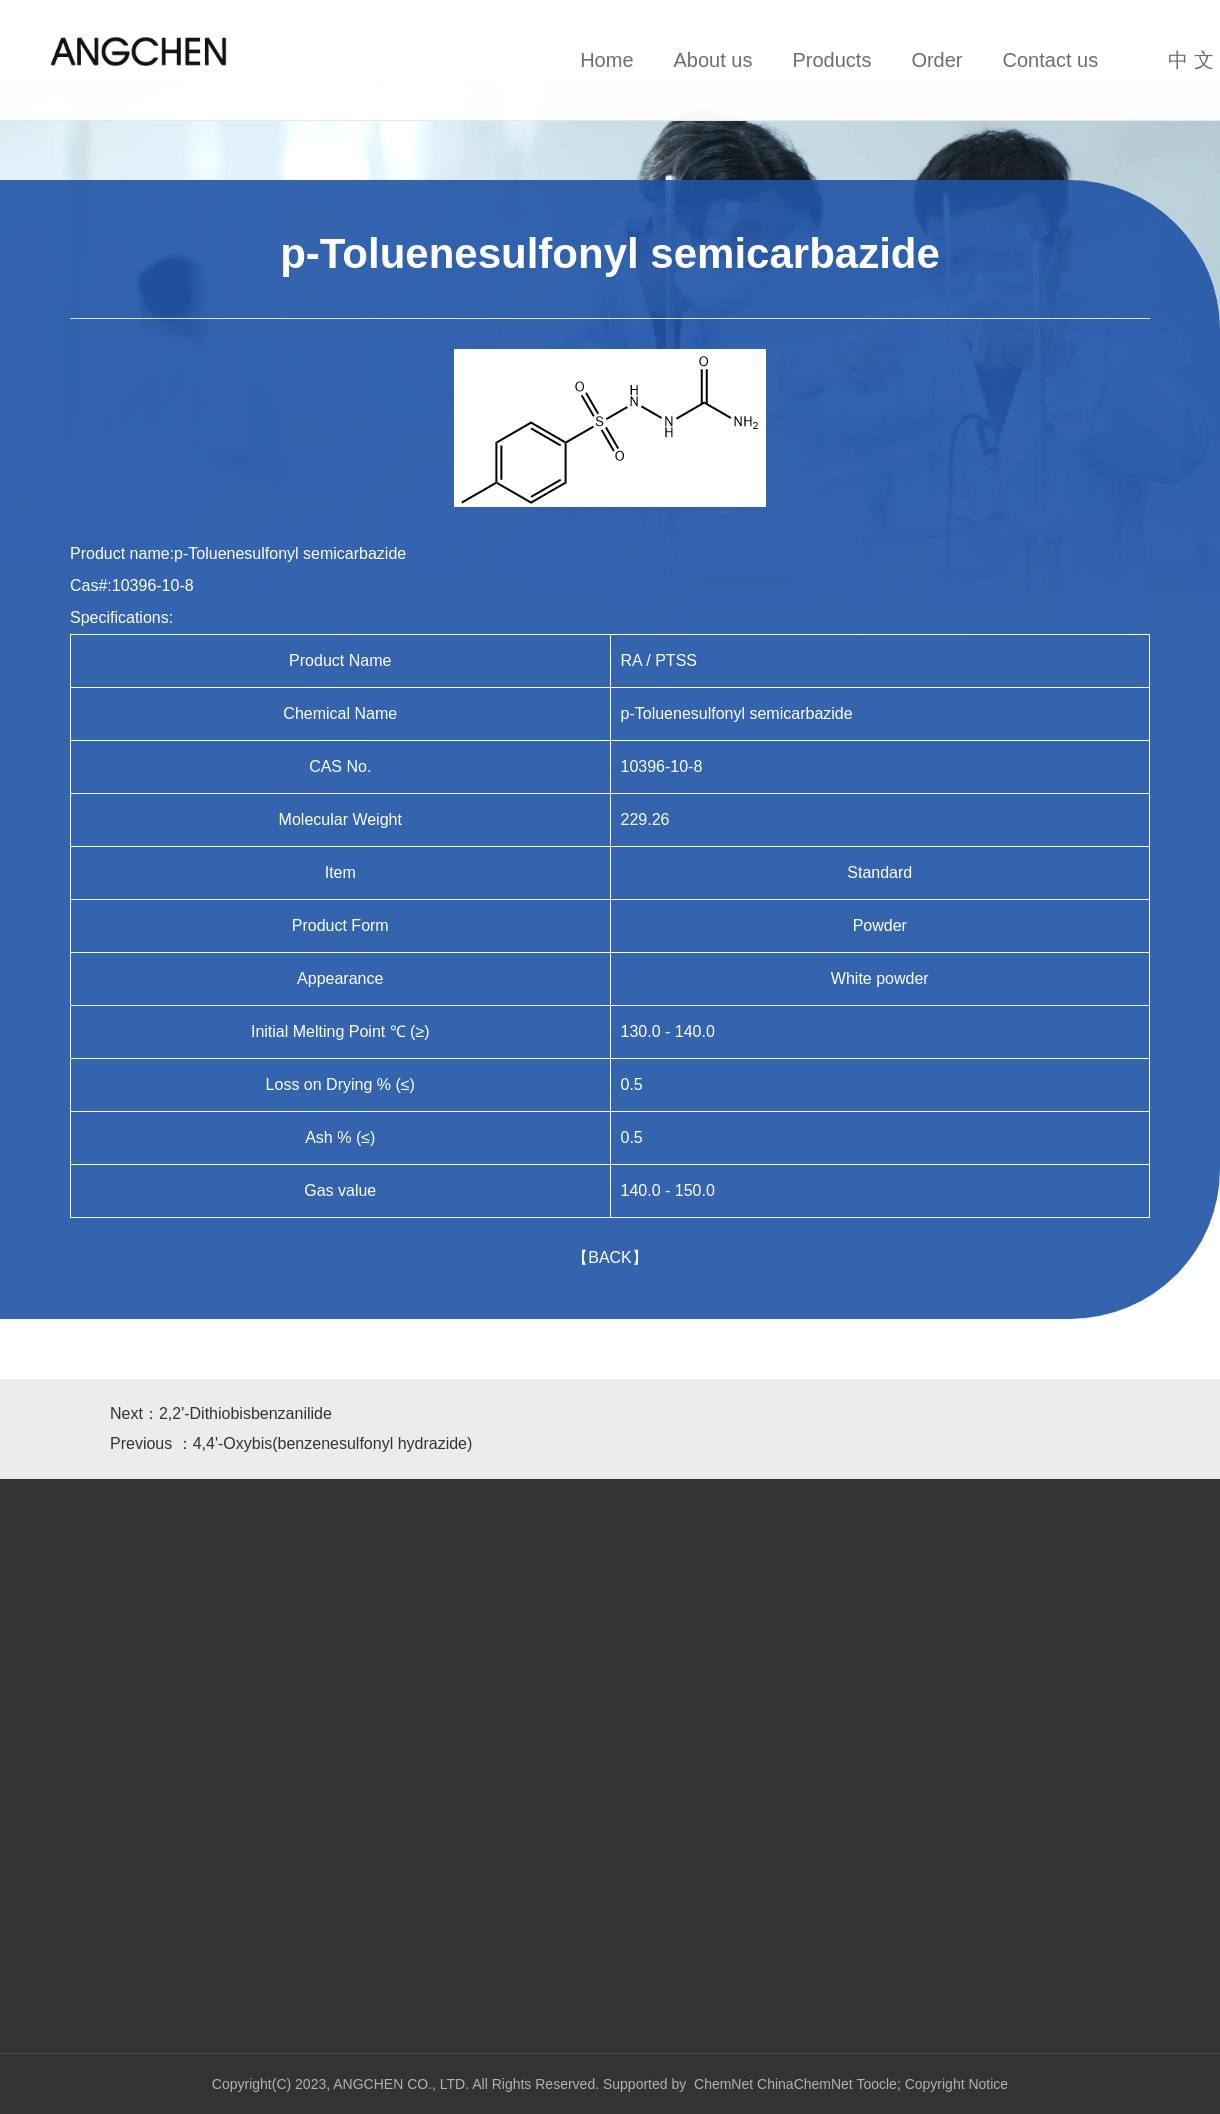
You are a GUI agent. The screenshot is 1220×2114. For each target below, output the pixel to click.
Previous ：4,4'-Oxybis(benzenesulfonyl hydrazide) (291, 1443)
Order (936, 60)
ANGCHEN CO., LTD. (402, 2084)
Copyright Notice (957, 2084)
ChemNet (723, 2084)
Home (606, 60)
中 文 (1191, 60)
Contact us (1051, 60)
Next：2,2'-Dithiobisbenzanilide (221, 1413)
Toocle (876, 2084)
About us (713, 60)
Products (831, 60)
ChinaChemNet (805, 2084)
